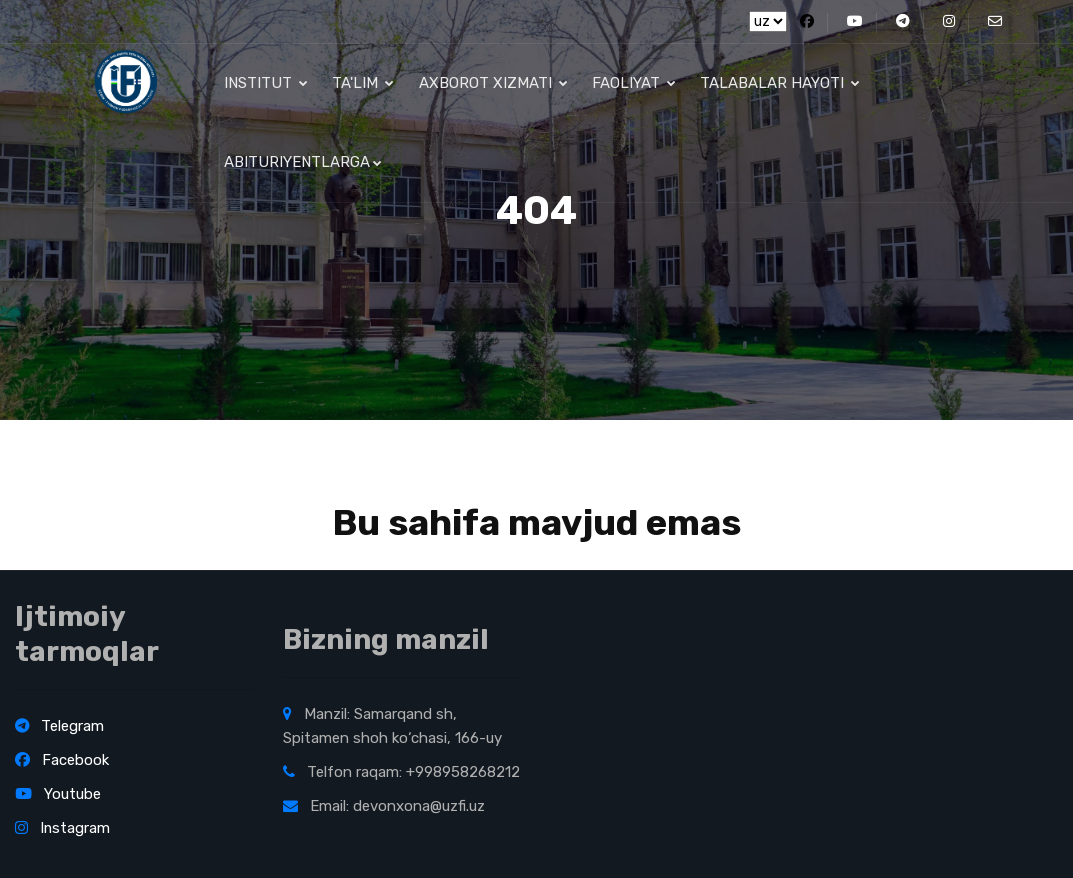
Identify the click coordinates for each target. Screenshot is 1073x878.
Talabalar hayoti (779, 85)
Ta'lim (363, 85)
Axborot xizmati (492, 85)
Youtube (58, 794)
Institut (266, 85)
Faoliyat (633, 85)
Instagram (63, 828)
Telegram (60, 726)
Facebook (62, 760)
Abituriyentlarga (303, 168)
